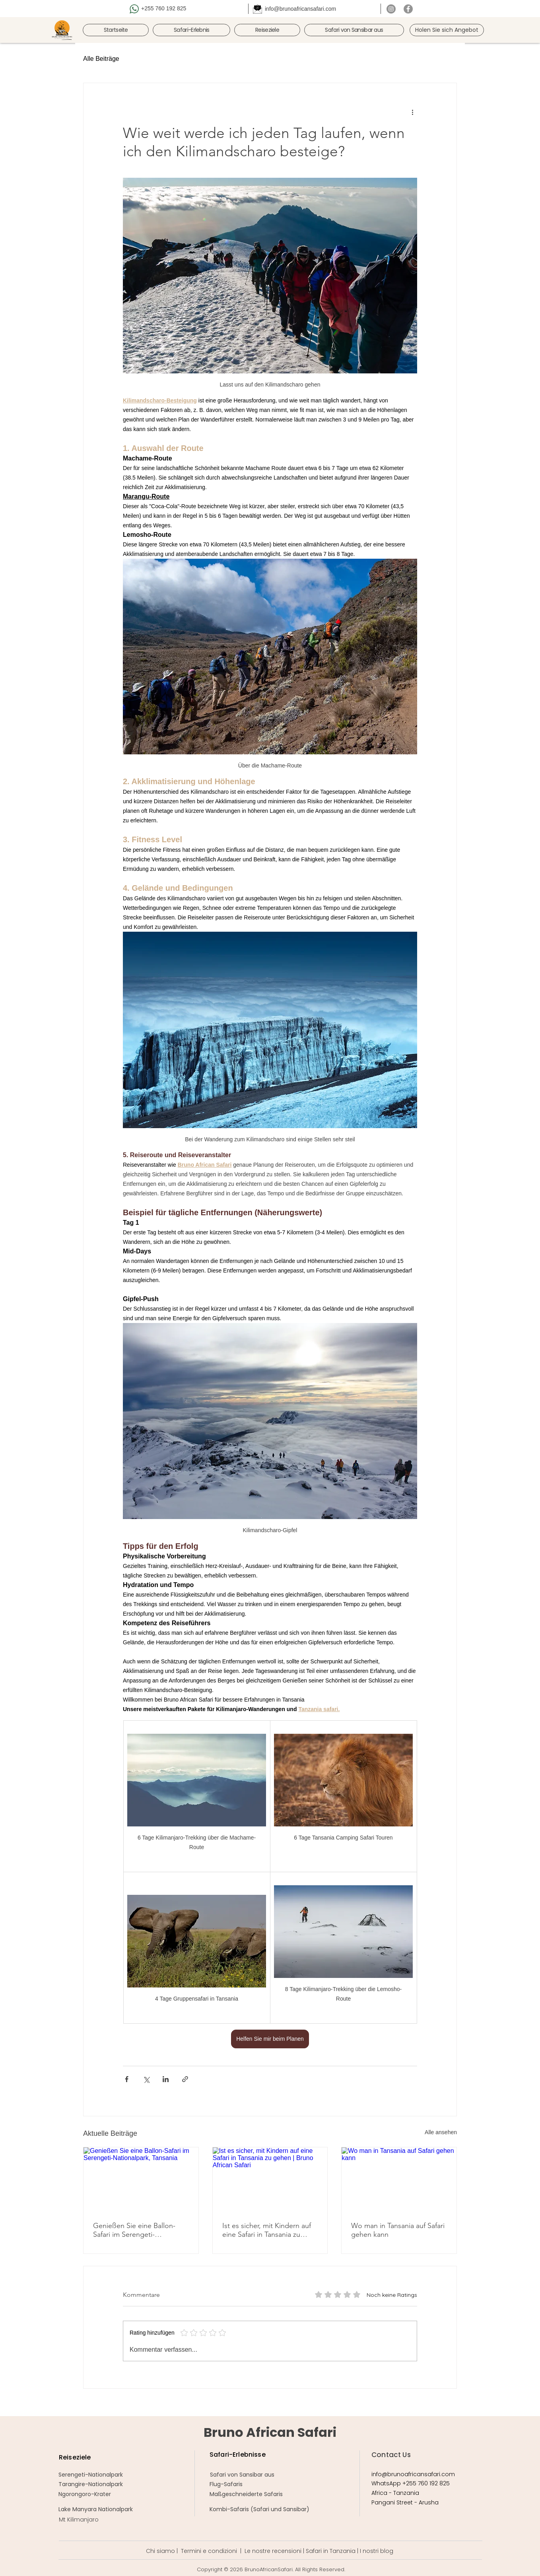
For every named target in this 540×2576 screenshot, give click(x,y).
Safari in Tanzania (330, 2551)
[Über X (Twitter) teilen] (146, 2079)
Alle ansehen (441, 2132)
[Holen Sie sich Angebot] (447, 30)
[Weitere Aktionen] (412, 112)
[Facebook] (408, 9)
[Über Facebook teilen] (126, 2079)
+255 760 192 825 (163, 8)
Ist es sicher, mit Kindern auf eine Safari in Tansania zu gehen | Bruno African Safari (266, 2230)
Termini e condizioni (209, 2551)
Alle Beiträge (101, 58)
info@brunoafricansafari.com (300, 9)
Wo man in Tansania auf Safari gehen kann (398, 2230)
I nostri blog (376, 2551)
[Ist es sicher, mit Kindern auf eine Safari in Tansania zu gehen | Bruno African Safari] (270, 2179)
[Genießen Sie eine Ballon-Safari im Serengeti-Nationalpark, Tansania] (141, 2179)
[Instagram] (391, 9)
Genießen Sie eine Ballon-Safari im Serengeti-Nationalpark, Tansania (134, 2230)
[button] (191, 30)
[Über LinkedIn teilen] (165, 2079)
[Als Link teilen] (185, 2079)
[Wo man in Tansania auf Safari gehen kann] (399, 2179)
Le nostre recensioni (273, 2551)
